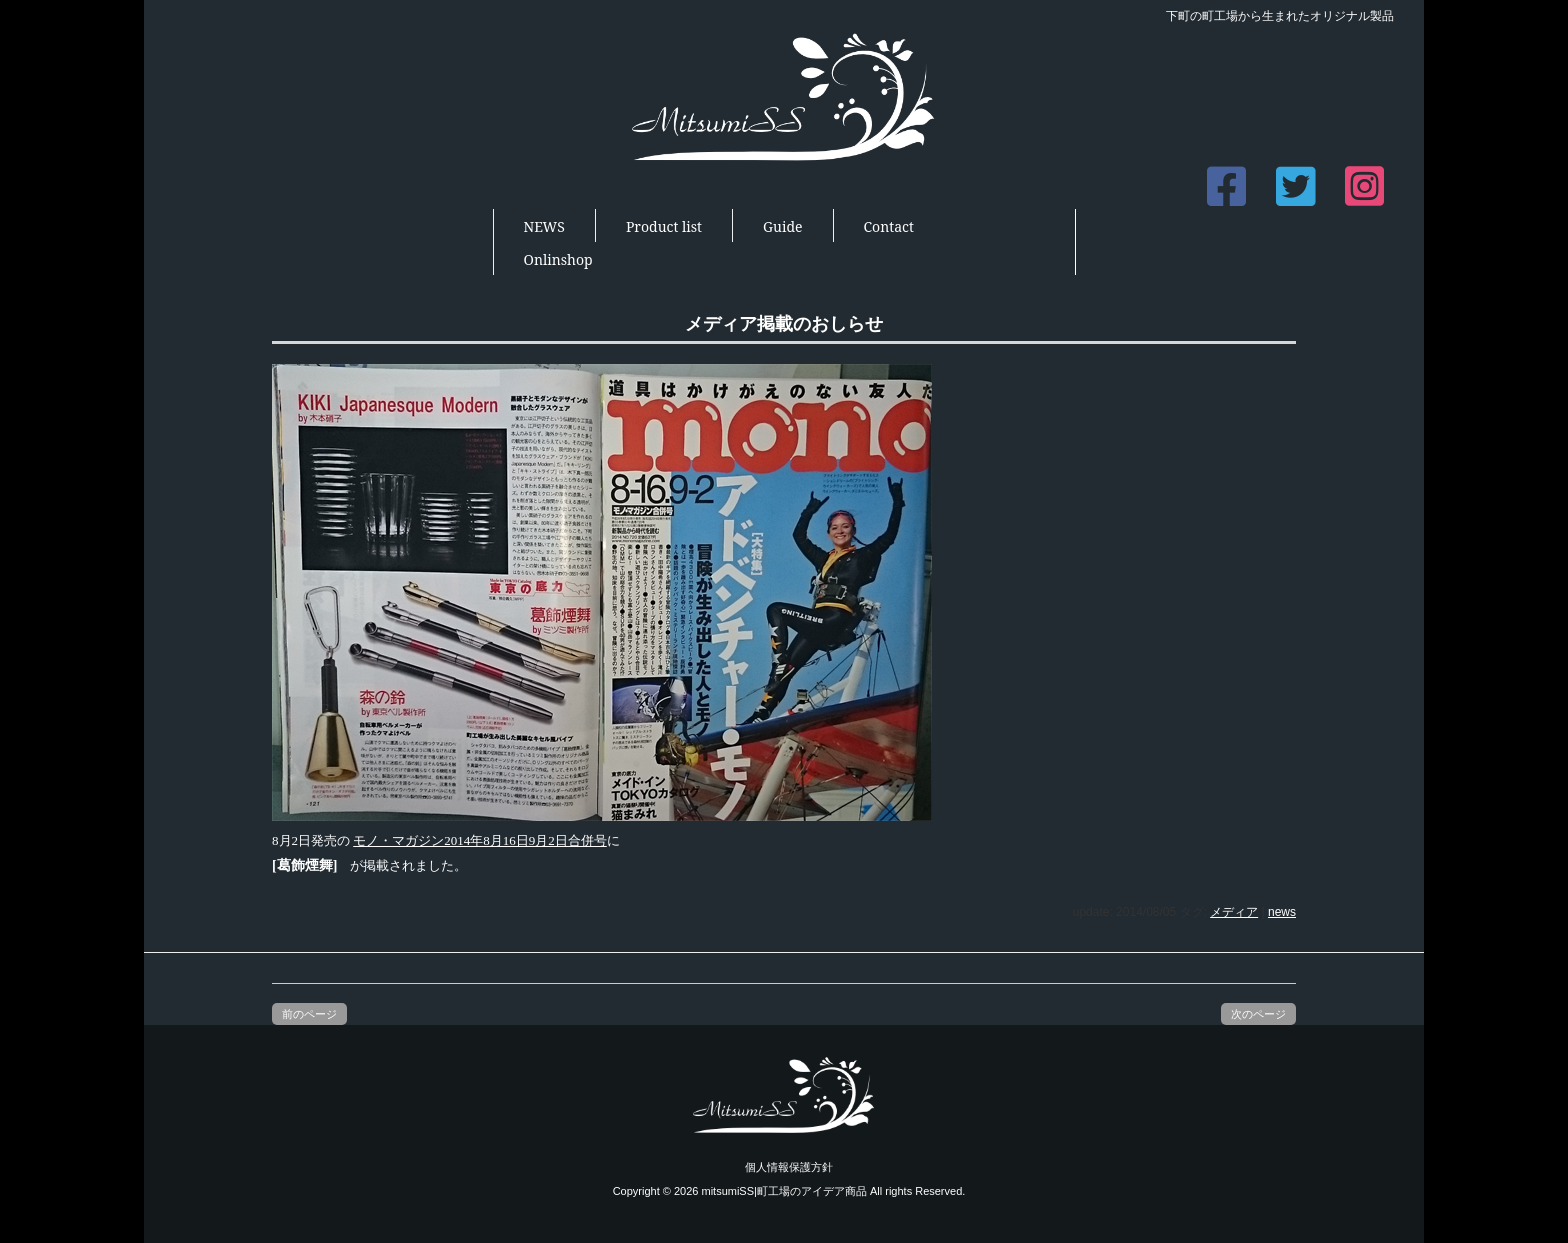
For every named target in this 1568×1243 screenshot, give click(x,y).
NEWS (544, 226)
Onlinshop (558, 259)
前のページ (309, 1014)
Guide (782, 226)
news (1282, 912)
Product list (664, 226)
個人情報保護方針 (789, 1167)
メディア (1234, 912)
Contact (889, 226)
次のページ (1258, 1014)
